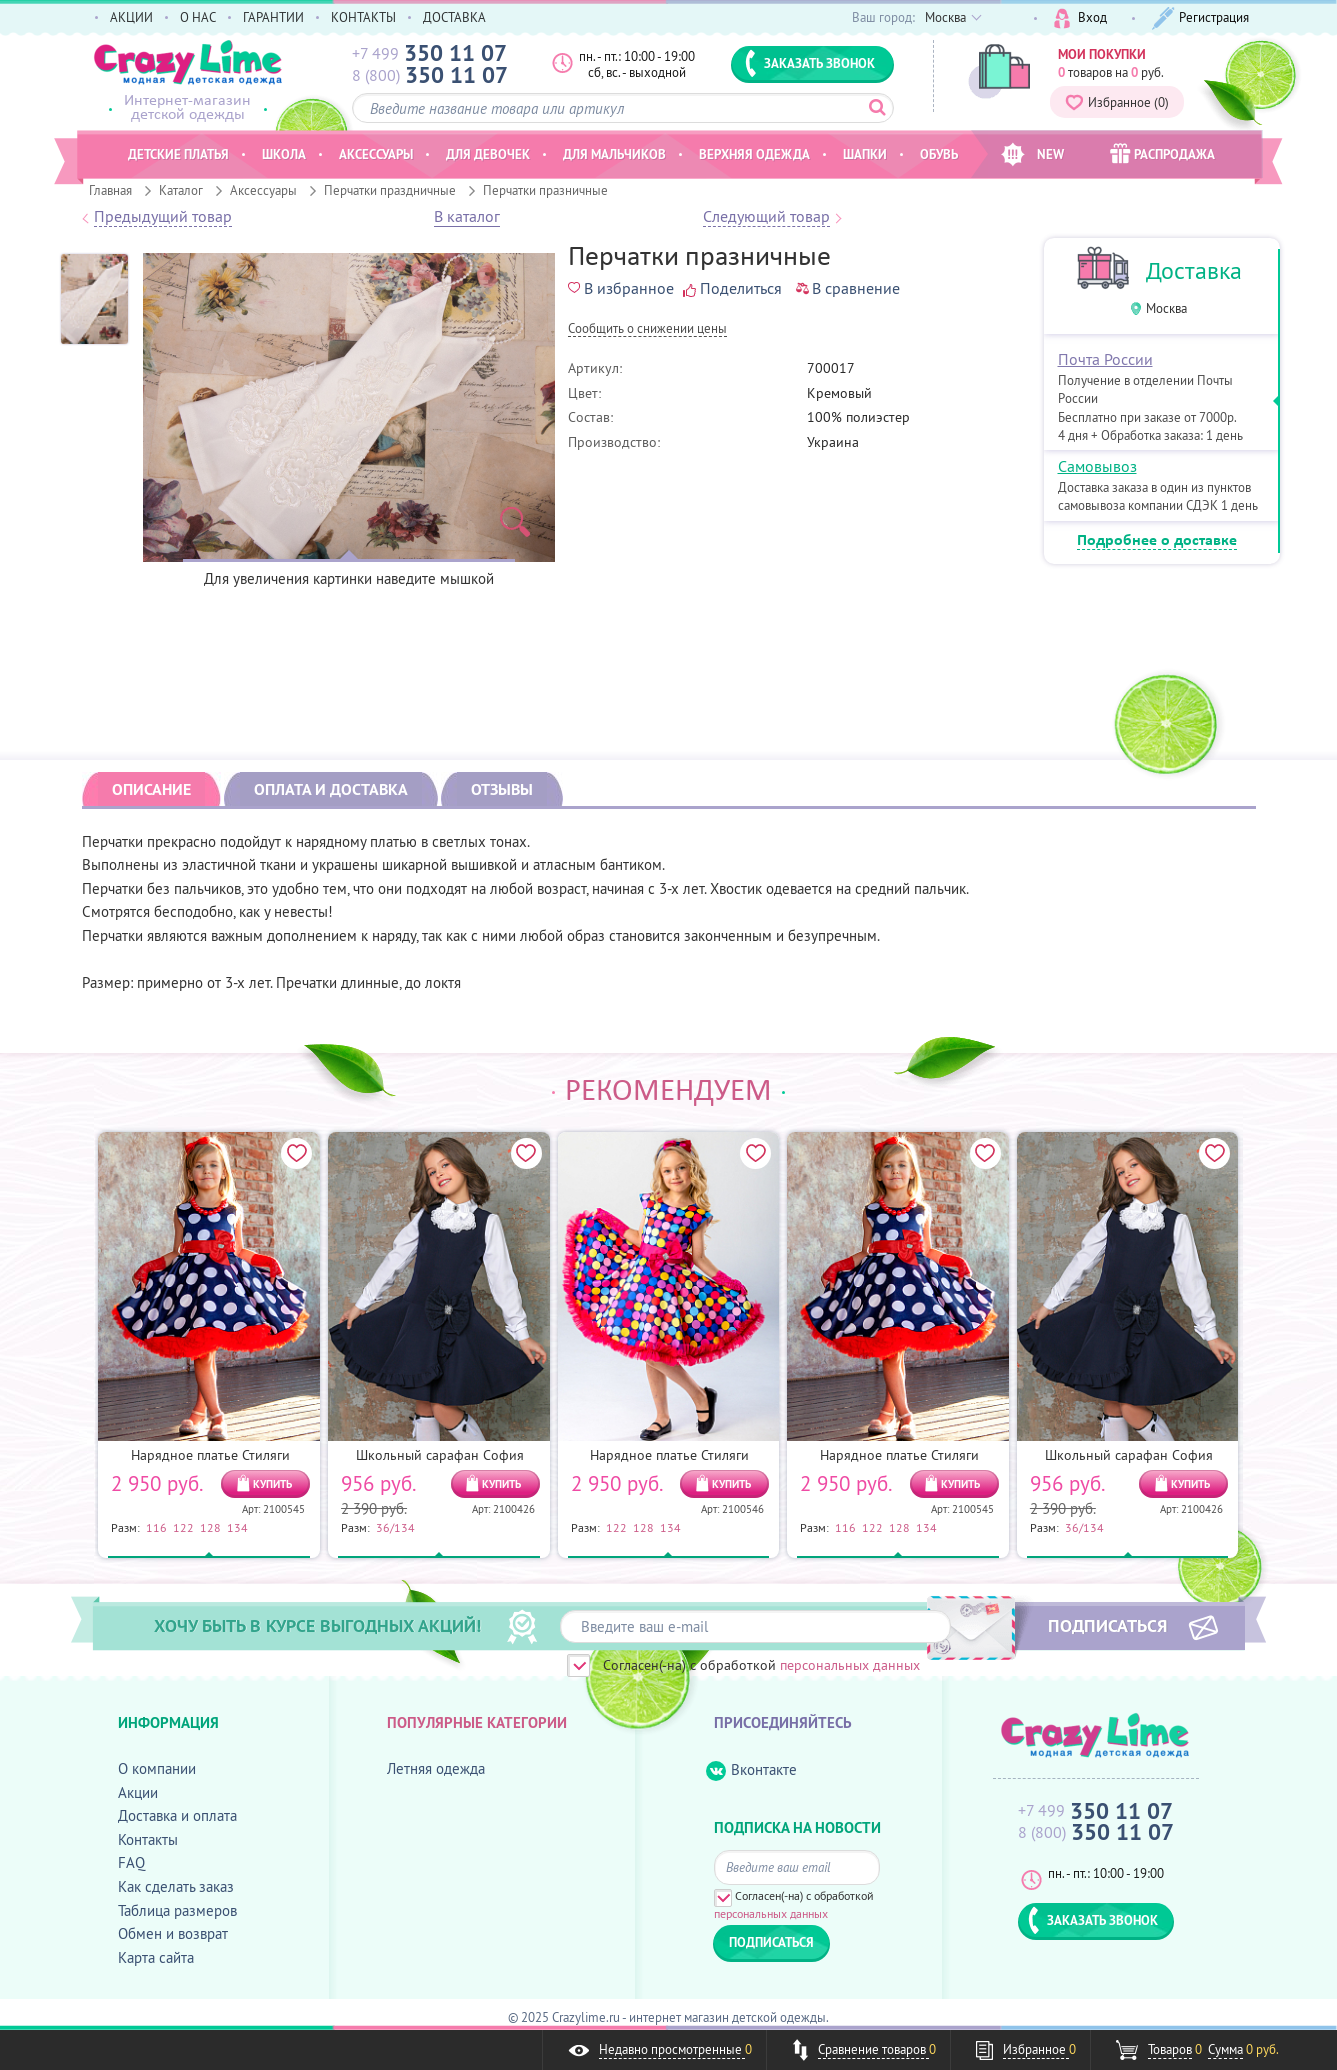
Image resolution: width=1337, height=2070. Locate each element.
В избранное (621, 288)
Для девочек (488, 154)
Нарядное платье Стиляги (210, 1455)
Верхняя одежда (754, 154)
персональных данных (850, 1665)
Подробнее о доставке (1157, 541)
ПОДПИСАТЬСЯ (1107, 1625)
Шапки (865, 154)
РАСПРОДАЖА (1162, 153)
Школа (284, 154)
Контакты (148, 1839)
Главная (110, 190)
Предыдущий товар (163, 217)
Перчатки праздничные (390, 190)
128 (210, 1527)
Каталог (181, 190)
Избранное (1117, 102)
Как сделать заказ (176, 1886)
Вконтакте (751, 1770)
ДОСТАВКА (454, 17)
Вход (1080, 18)
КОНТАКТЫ (363, 17)
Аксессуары (263, 190)
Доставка (1194, 270)
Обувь (939, 154)
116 (156, 1527)
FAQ (131, 1862)
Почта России (1105, 359)
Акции (138, 1792)
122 (183, 1527)
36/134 (395, 1527)
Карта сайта (156, 1957)
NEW (1032, 154)
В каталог (467, 217)
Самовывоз (1097, 466)
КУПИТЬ (272, 1484)
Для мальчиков (614, 154)
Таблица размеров (177, 1910)
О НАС (198, 17)
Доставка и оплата (177, 1815)
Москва (1166, 308)
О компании (157, 1768)
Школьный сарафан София (440, 1455)
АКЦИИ (131, 17)
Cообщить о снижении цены (647, 329)
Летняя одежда (436, 1768)
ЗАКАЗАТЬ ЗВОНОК (810, 63)
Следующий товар (766, 217)
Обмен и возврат (173, 1933)
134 (237, 1527)
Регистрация (1200, 18)
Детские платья (178, 154)
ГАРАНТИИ (273, 17)
